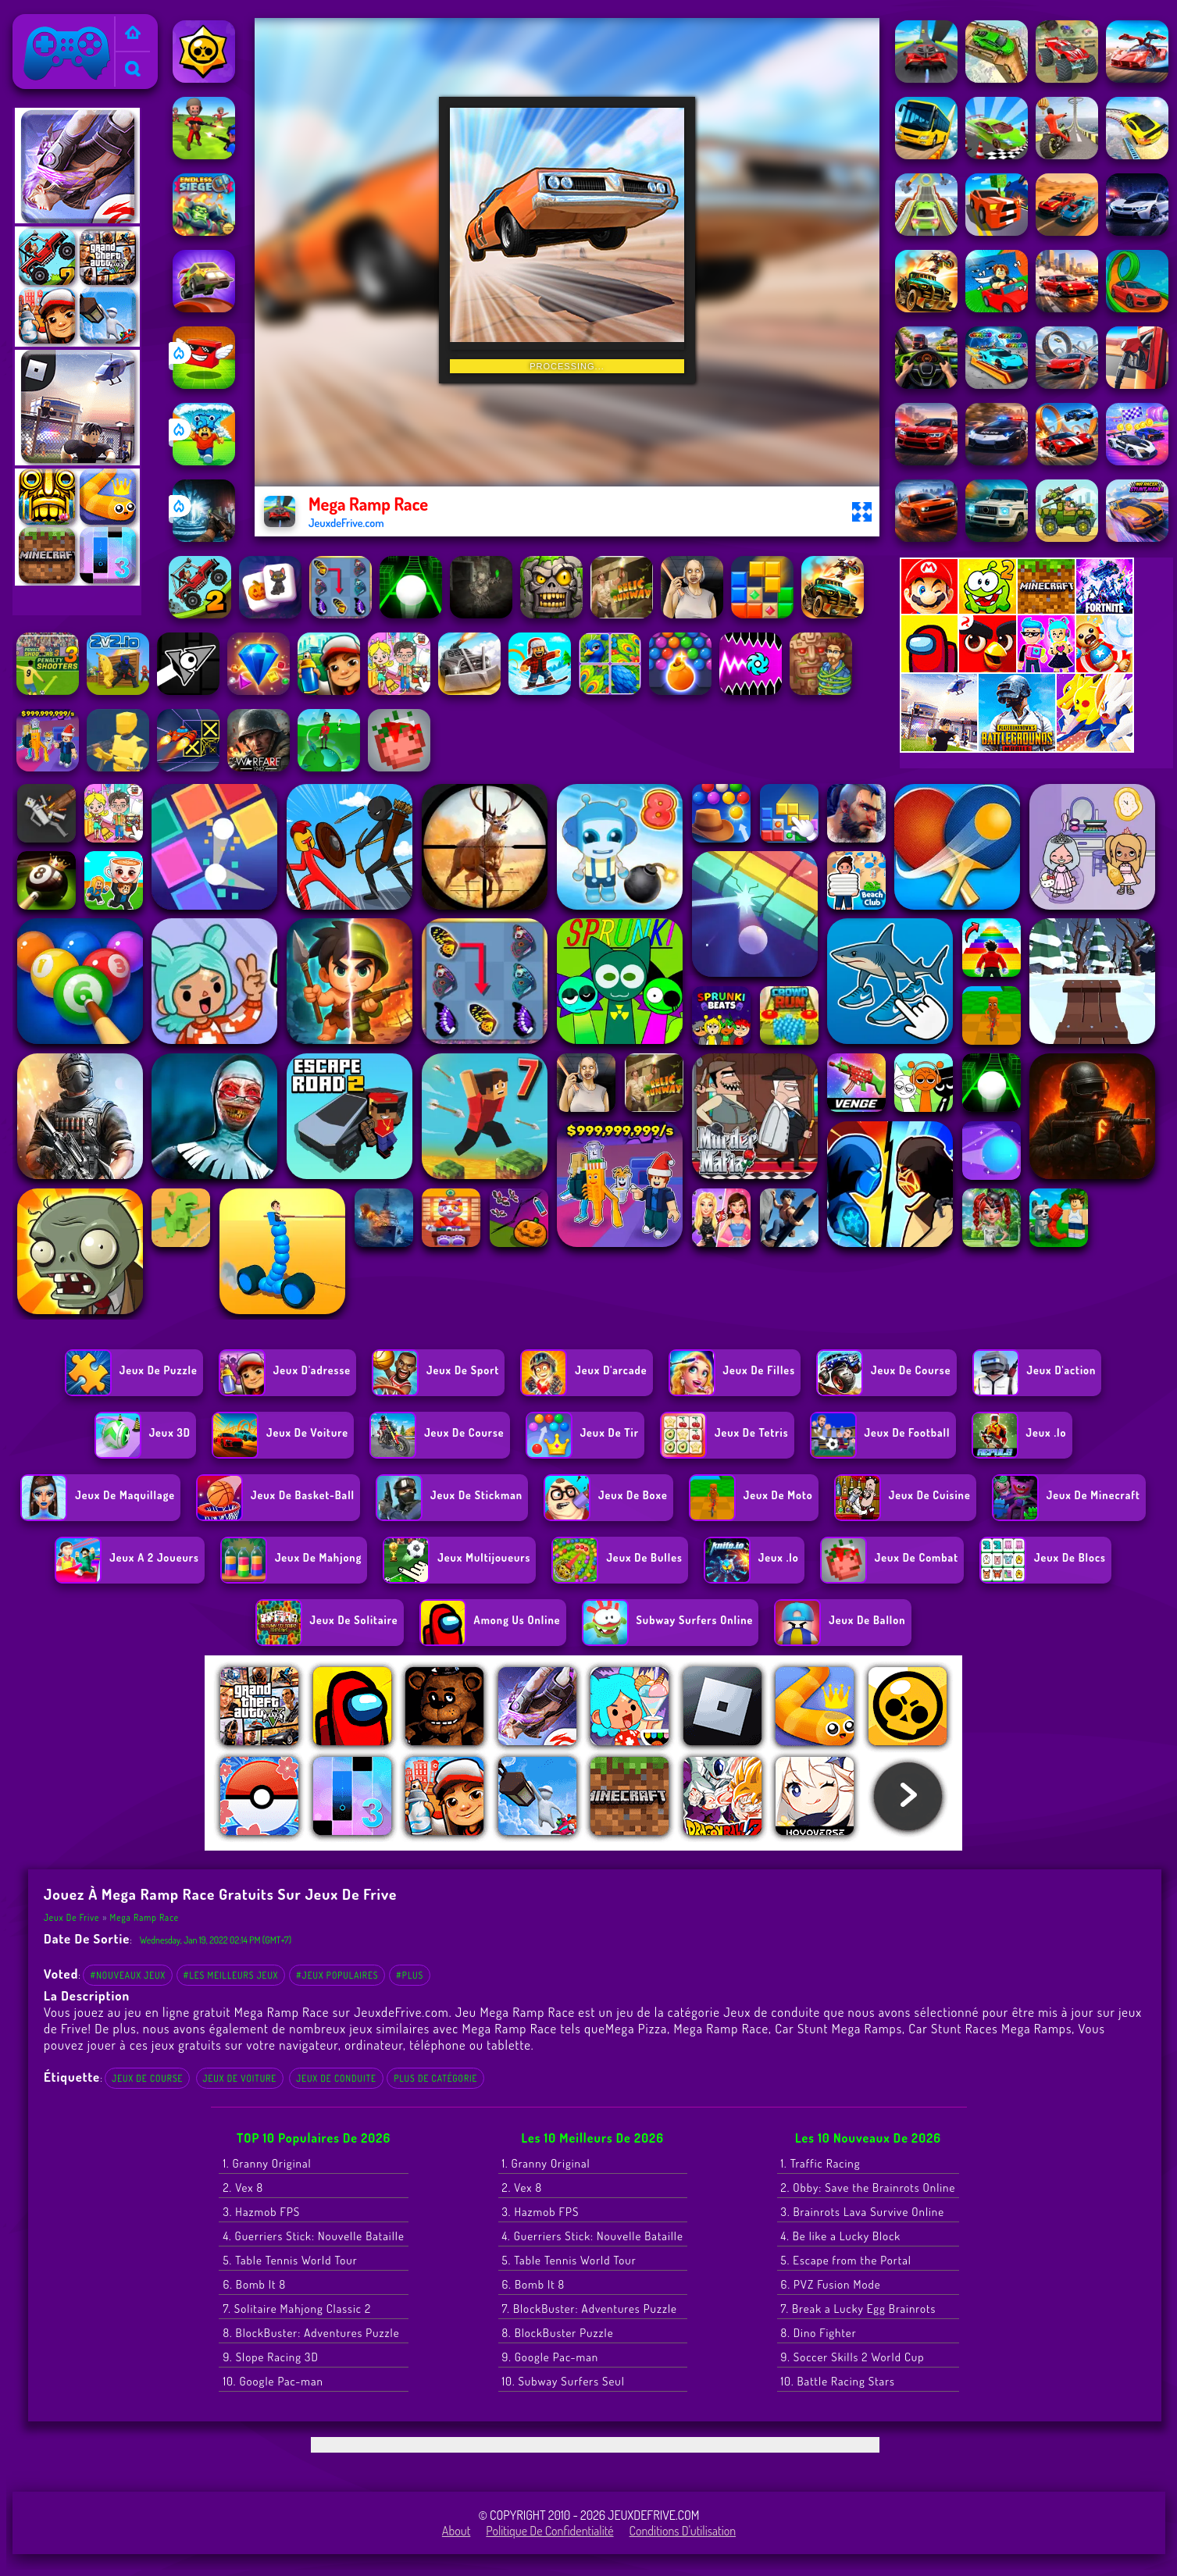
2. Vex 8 (243, 2187)
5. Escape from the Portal (846, 2260)
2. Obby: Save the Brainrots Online (868, 2187)
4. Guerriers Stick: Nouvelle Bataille (313, 2236)
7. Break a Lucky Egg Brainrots (858, 2308)
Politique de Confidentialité (549, 2531)
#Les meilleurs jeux (231, 1975)
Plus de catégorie (435, 2078)
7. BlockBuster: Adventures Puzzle (589, 2308)
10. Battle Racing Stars (838, 2381)
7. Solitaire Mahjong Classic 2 (297, 2308)
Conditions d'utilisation (683, 2531)
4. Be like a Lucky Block (841, 2236)
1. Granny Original (267, 2163)
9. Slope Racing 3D (270, 2357)
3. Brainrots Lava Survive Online (863, 2211)
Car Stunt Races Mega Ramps (990, 2028)
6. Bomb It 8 (254, 2284)
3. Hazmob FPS (261, 2211)
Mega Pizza (636, 2028)
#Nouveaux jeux (128, 1975)
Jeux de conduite (336, 2078)
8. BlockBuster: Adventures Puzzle (311, 2332)
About (456, 2531)
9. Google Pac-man (550, 2357)
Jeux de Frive (51, 24)
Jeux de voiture (240, 2078)
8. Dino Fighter (819, 2332)
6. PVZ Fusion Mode (831, 2284)
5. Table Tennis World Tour (290, 2260)
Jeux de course (147, 2078)
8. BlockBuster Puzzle (558, 2332)
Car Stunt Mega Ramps (838, 2028)
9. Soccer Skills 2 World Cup (853, 2357)
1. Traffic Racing (821, 2163)
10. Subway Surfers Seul (563, 2381)
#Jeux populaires (337, 1975)
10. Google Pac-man (273, 2381)
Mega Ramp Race (145, 1917)
